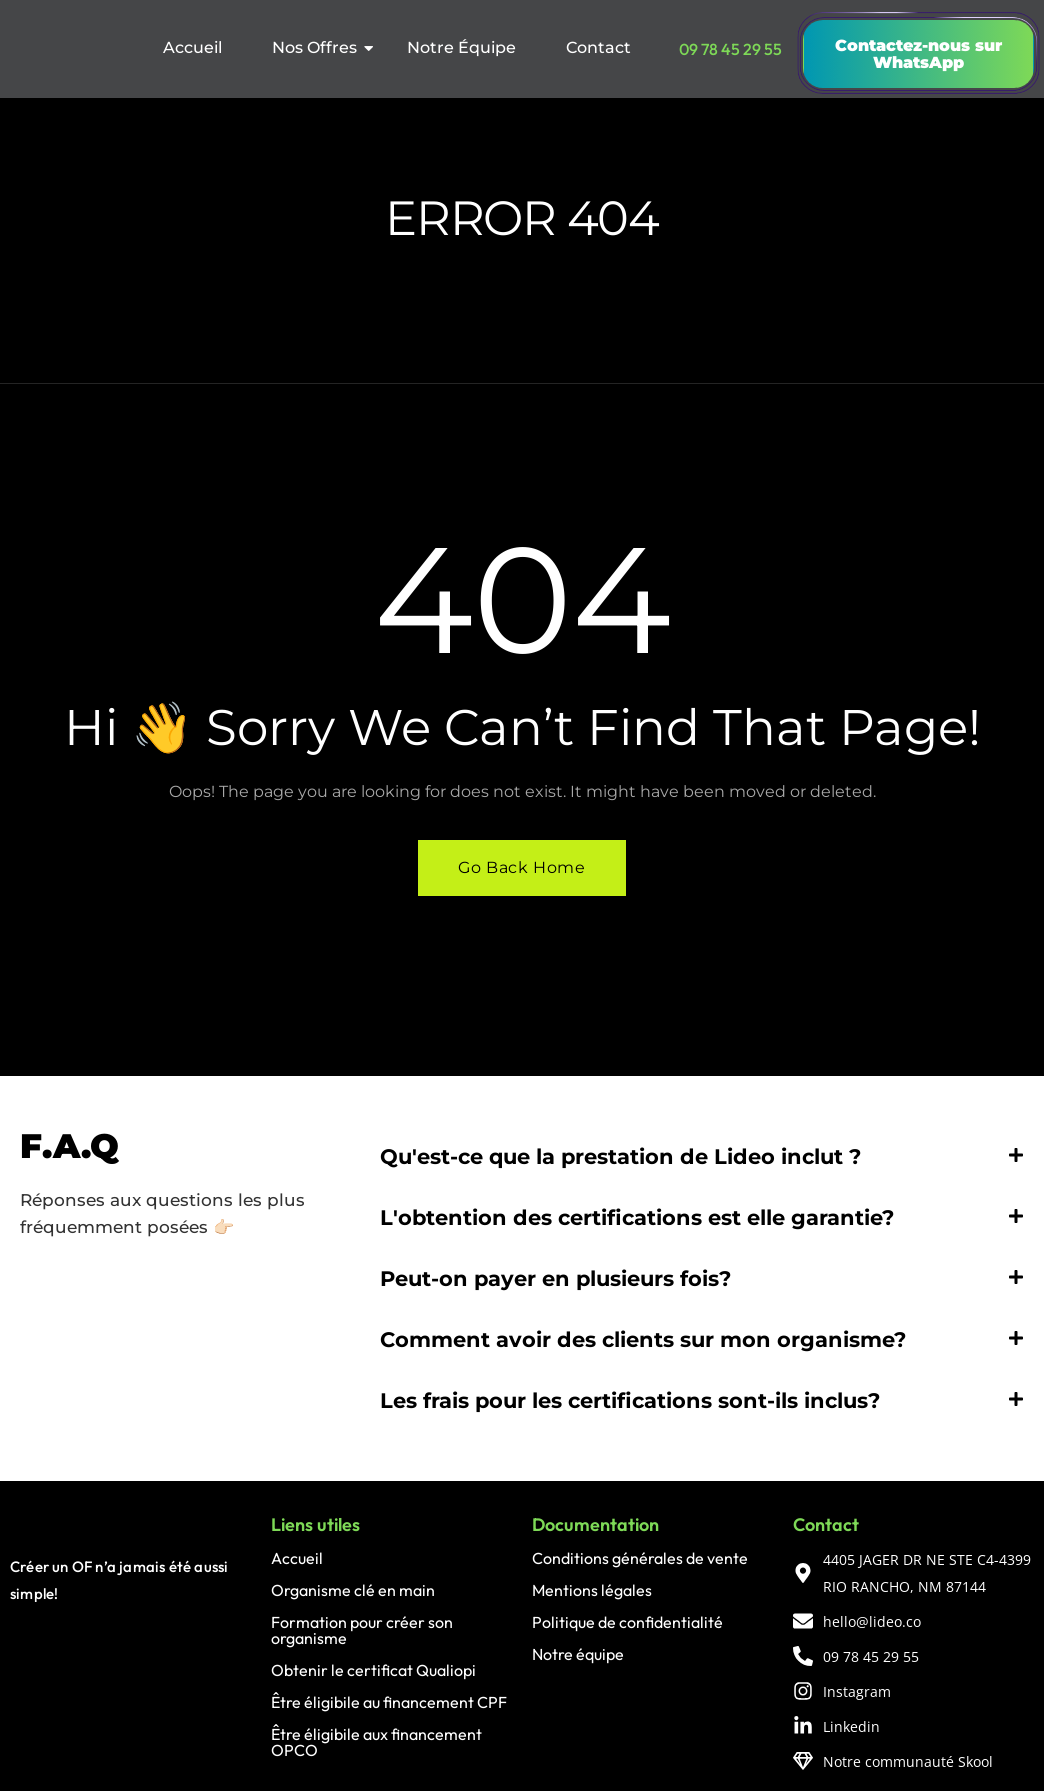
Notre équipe (578, 1655)
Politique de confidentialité (627, 1623)
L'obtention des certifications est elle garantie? (637, 1218)
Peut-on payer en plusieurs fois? (555, 1279)
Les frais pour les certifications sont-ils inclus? (630, 1401)
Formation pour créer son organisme (362, 1631)
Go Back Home (521, 868)
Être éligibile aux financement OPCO (376, 1743)
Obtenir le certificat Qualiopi (373, 1671)
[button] (702, 1157)
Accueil (192, 48)
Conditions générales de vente (640, 1559)
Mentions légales (592, 1591)
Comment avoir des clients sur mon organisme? (643, 1340)
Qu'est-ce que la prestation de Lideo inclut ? (620, 1157)
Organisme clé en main (353, 1591)
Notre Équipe (461, 48)
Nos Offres (321, 48)
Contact (598, 48)
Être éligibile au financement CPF (389, 1703)
